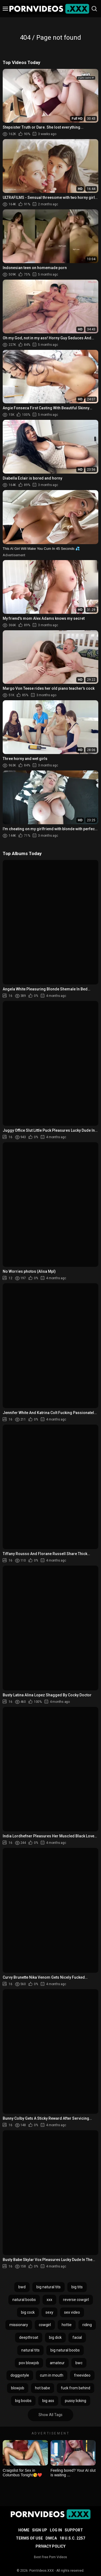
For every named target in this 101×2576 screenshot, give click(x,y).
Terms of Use (29, 2538)
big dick (55, 2337)
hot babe (42, 2388)
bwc (78, 2363)
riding (87, 2325)
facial (77, 2337)
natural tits (30, 2350)
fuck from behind (75, 2388)
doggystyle (20, 2375)
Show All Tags (50, 2415)
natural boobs (24, 2299)
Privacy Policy (50, 2546)
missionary (18, 2325)
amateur (57, 2363)
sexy (49, 2312)
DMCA (51, 2538)
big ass (48, 2401)
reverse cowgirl (76, 2299)
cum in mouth (51, 2375)
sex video (72, 2312)
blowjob (17, 2388)
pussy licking (75, 2401)
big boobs (23, 2401)
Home (23, 2530)
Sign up (39, 2530)
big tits (77, 2287)
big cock (28, 2312)
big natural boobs (65, 2350)
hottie (67, 2325)
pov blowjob (29, 2363)
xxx (49, 2299)
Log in (56, 2530)
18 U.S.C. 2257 (72, 2538)
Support (74, 2530)
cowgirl (45, 2325)
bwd (22, 2287)
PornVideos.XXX (41, 2570)
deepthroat (28, 2337)
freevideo (82, 2375)
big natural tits (48, 2287)
